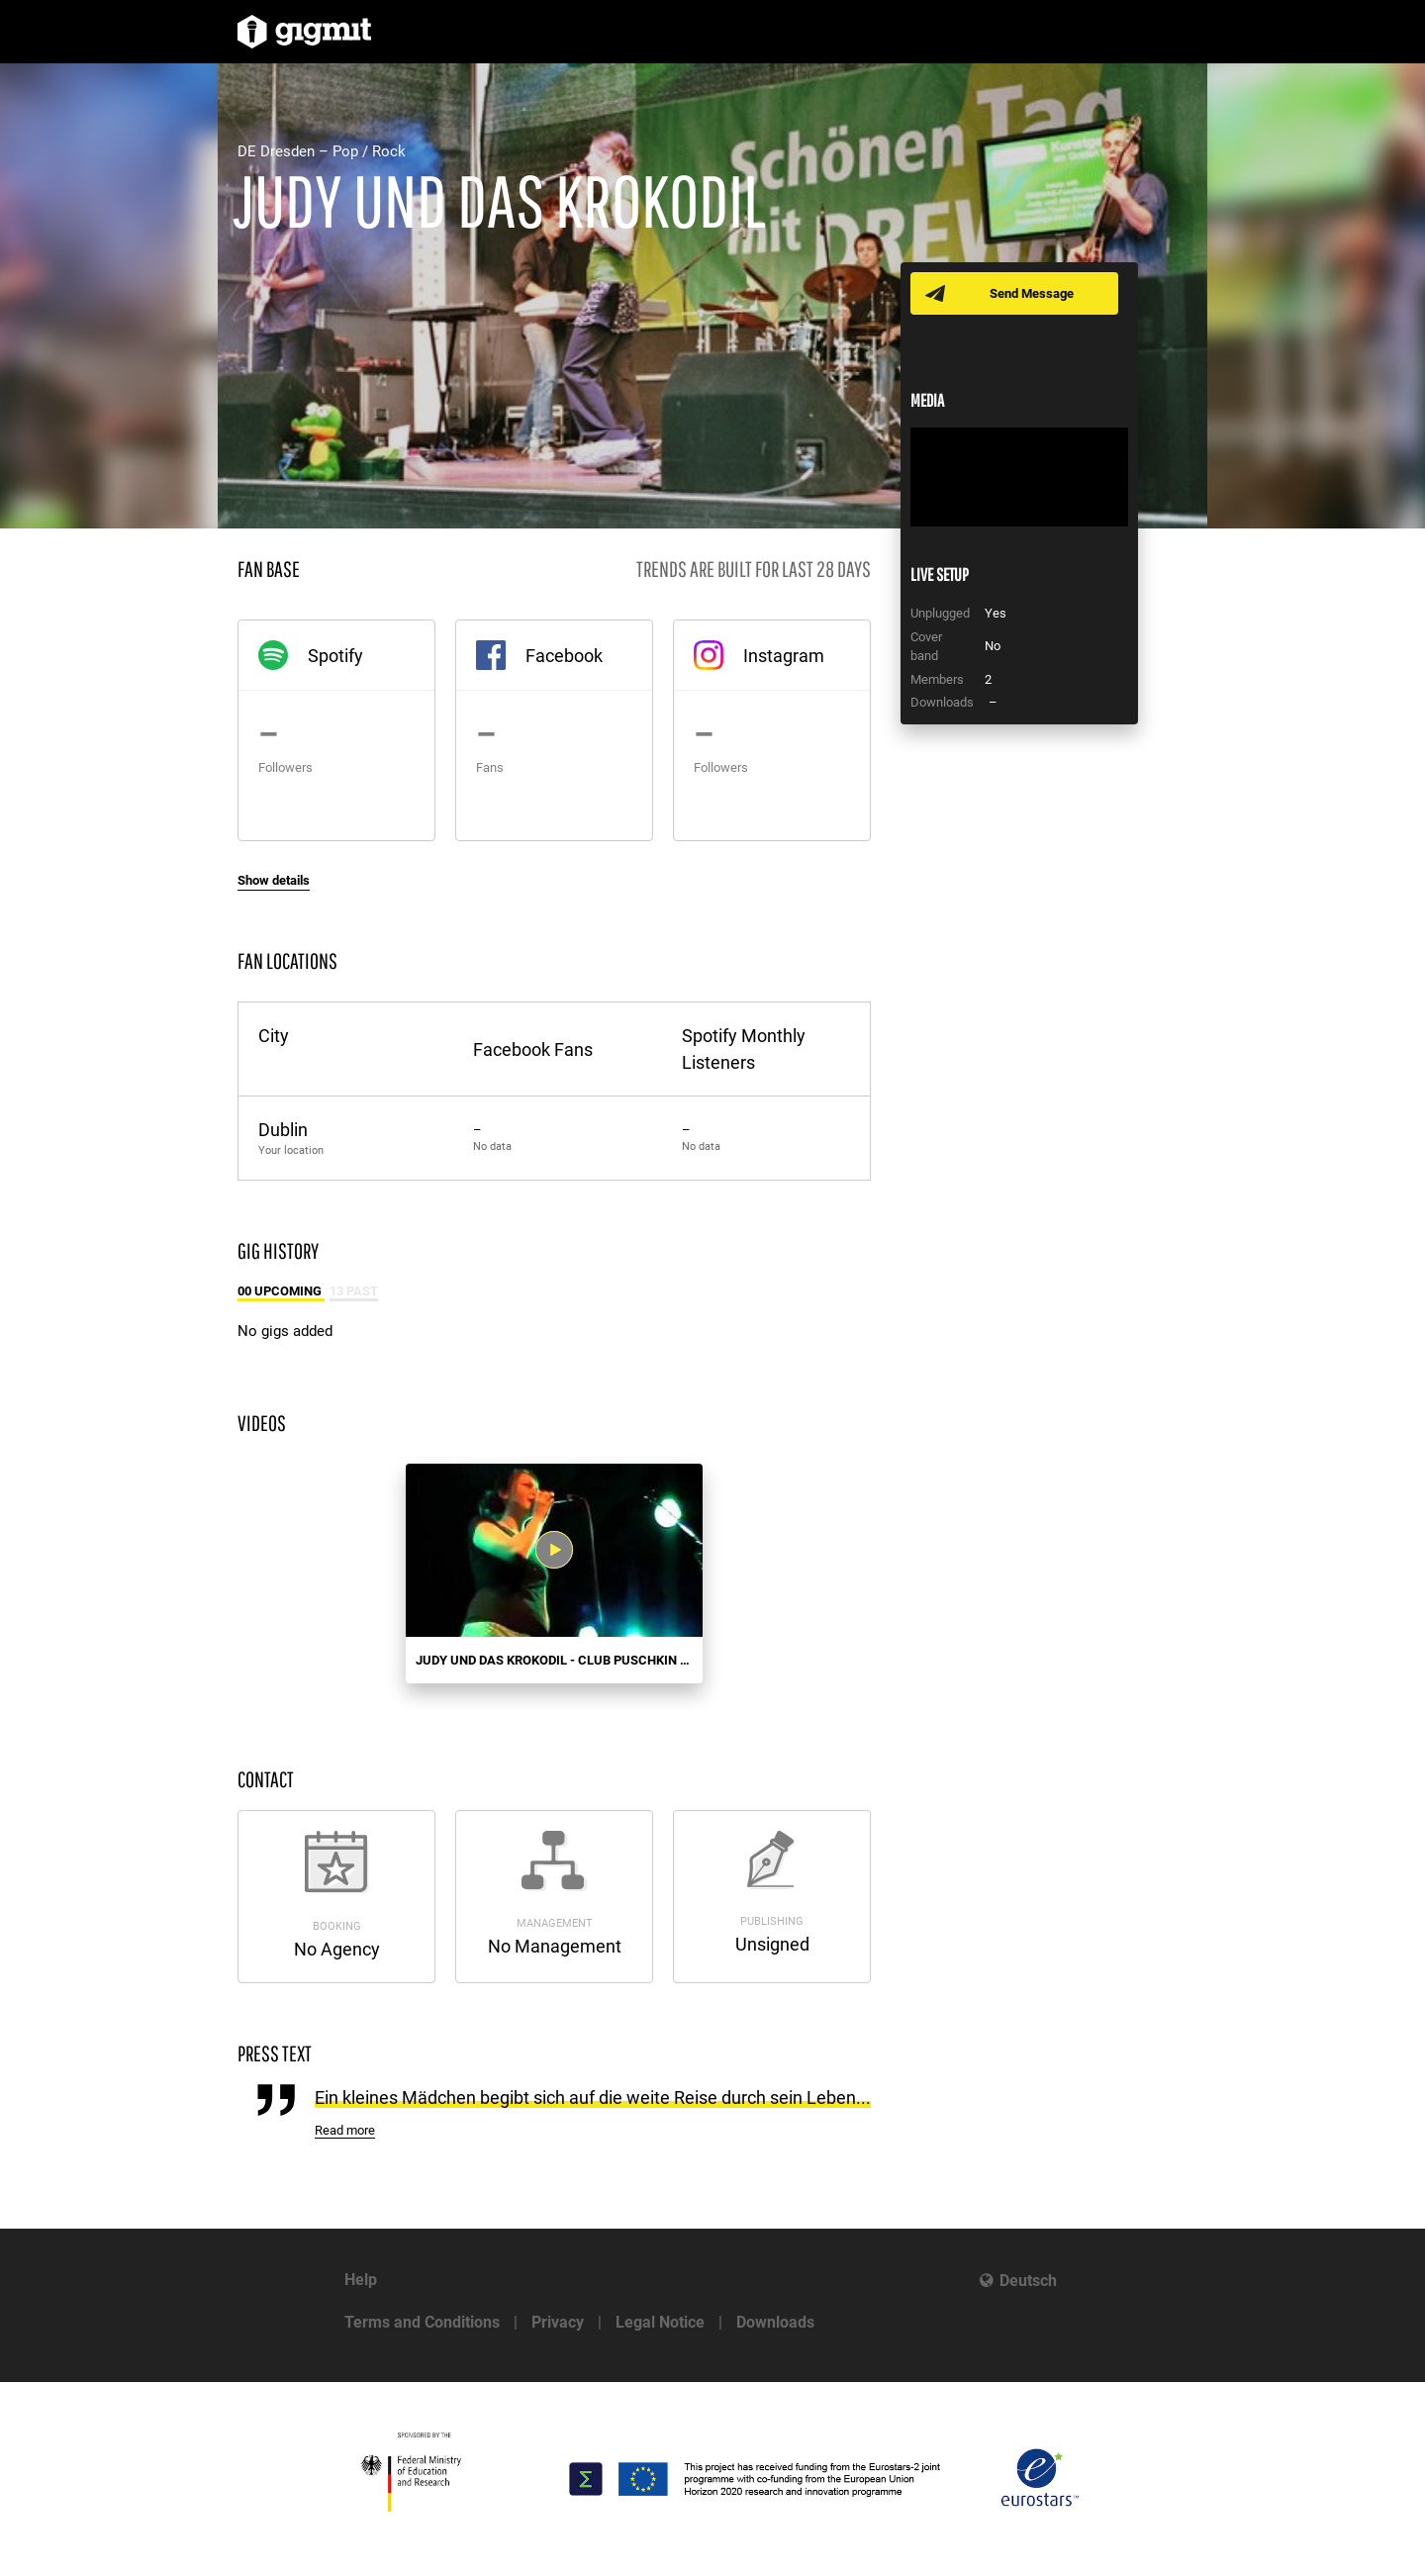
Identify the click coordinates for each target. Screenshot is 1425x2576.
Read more (345, 2130)
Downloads (775, 2322)
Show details (274, 880)
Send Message (1032, 293)
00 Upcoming (281, 1291)
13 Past (354, 1291)
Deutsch (1028, 2280)
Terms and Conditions (422, 2322)
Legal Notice (660, 2322)
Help (360, 2279)
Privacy (557, 2322)
